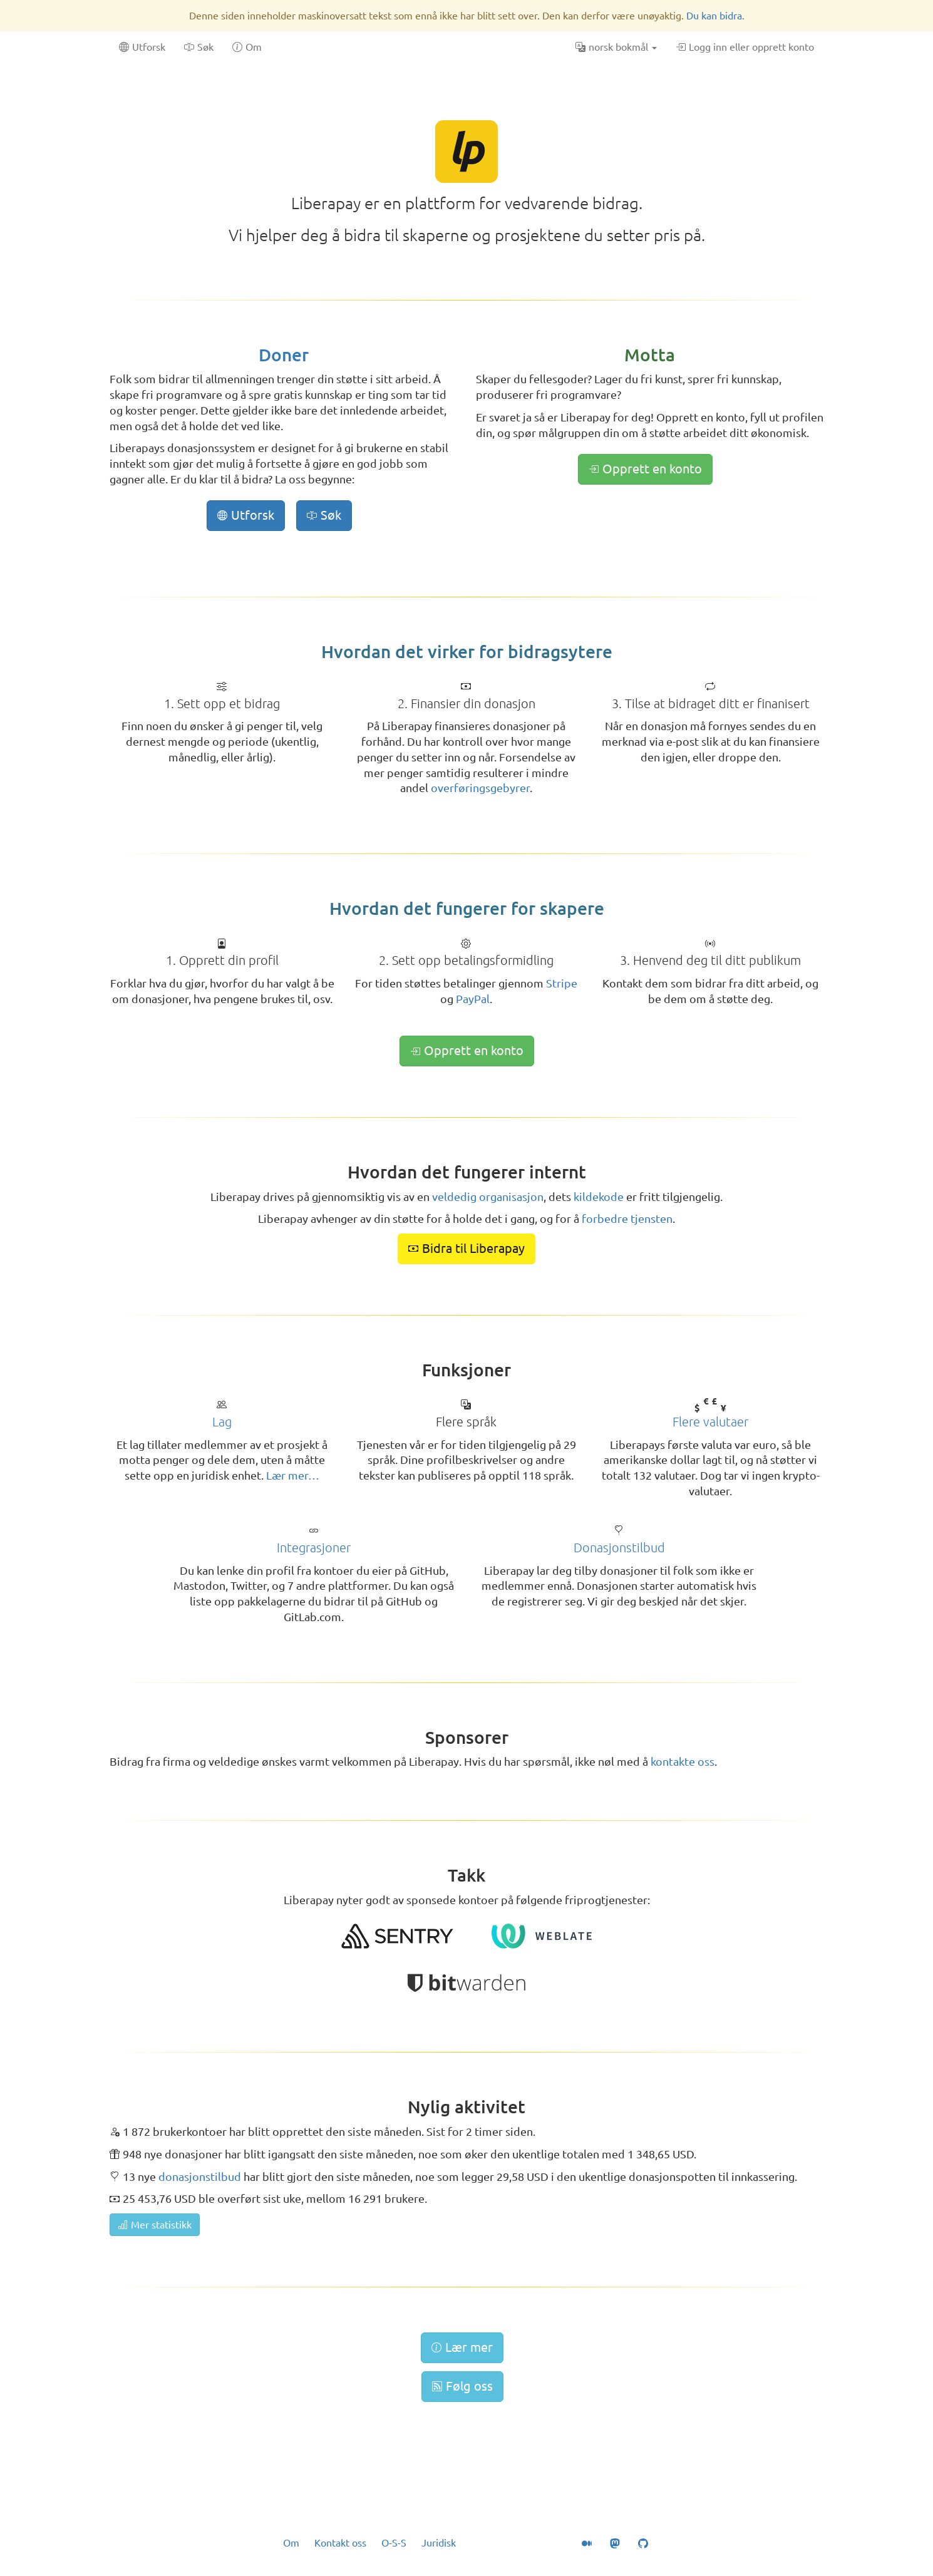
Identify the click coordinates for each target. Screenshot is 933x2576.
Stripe (561, 983)
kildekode (599, 1196)
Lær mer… (292, 1475)
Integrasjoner (314, 1547)
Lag (222, 1421)
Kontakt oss (340, 2542)
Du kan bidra (714, 15)
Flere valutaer (710, 1421)
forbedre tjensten (627, 1218)
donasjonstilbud (199, 2176)
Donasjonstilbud (619, 1547)
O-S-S (393, 2542)
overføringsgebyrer (480, 787)
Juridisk (438, 2542)
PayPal (473, 998)
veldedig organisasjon (488, 1196)
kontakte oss (682, 1761)
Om (291, 2542)
